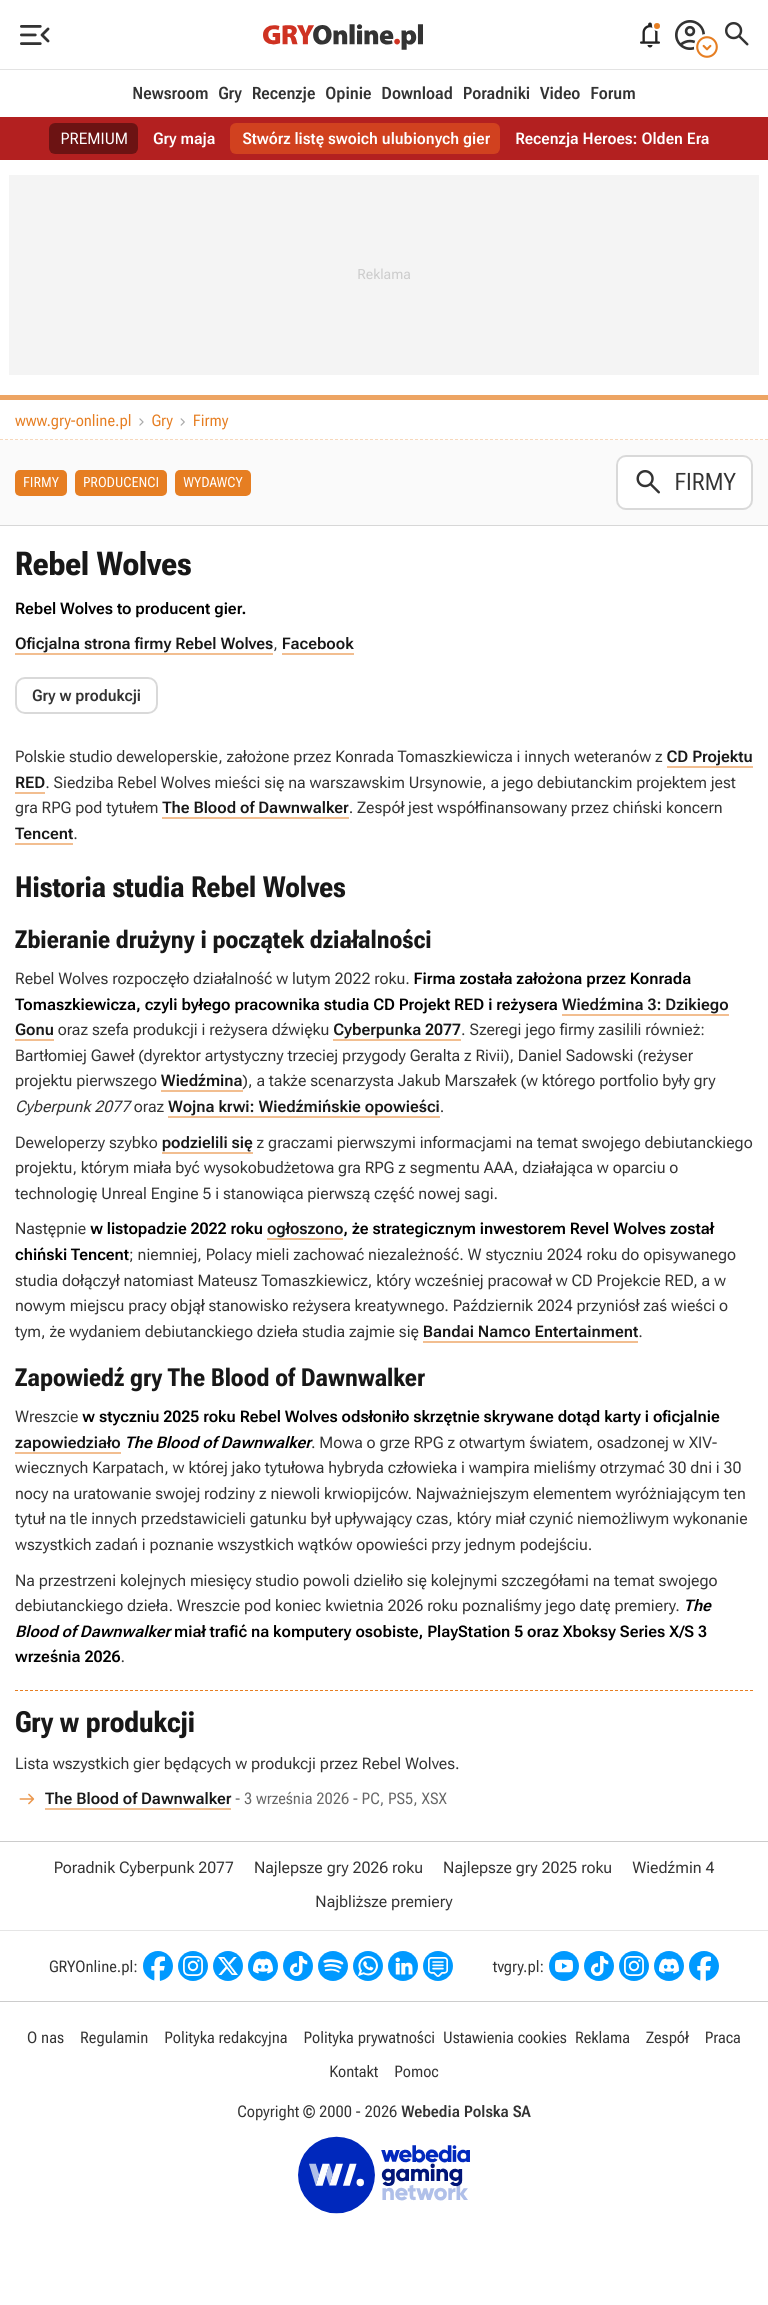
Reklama (602, 2037)
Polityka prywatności (369, 2037)
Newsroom (170, 94)
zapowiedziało (68, 1442)
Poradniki (496, 94)
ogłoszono (305, 1228)
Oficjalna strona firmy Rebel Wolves (144, 643)
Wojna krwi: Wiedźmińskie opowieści (304, 1106)
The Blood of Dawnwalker (255, 807)
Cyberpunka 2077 (397, 1029)
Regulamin (114, 2037)
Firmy (211, 420)
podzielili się (207, 1142)
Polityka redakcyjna (225, 2037)
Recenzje (284, 94)
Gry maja (184, 138)
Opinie (348, 94)
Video (560, 94)
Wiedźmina (202, 1080)
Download (417, 94)
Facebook (318, 643)
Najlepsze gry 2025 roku (527, 1867)
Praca (723, 2037)
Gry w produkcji (86, 695)
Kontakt (353, 2071)
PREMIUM (95, 138)
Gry (230, 94)
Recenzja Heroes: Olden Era (612, 138)
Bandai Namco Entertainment (530, 1331)
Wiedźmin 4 (673, 1867)
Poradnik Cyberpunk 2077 (144, 1867)
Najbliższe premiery (383, 1901)
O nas (45, 2037)
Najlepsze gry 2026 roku (338, 1867)
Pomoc (416, 2071)
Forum (612, 94)
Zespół (667, 2037)
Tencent (44, 833)
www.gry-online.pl (73, 420)
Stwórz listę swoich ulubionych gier (366, 138)
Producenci (121, 483)
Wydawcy (212, 483)
